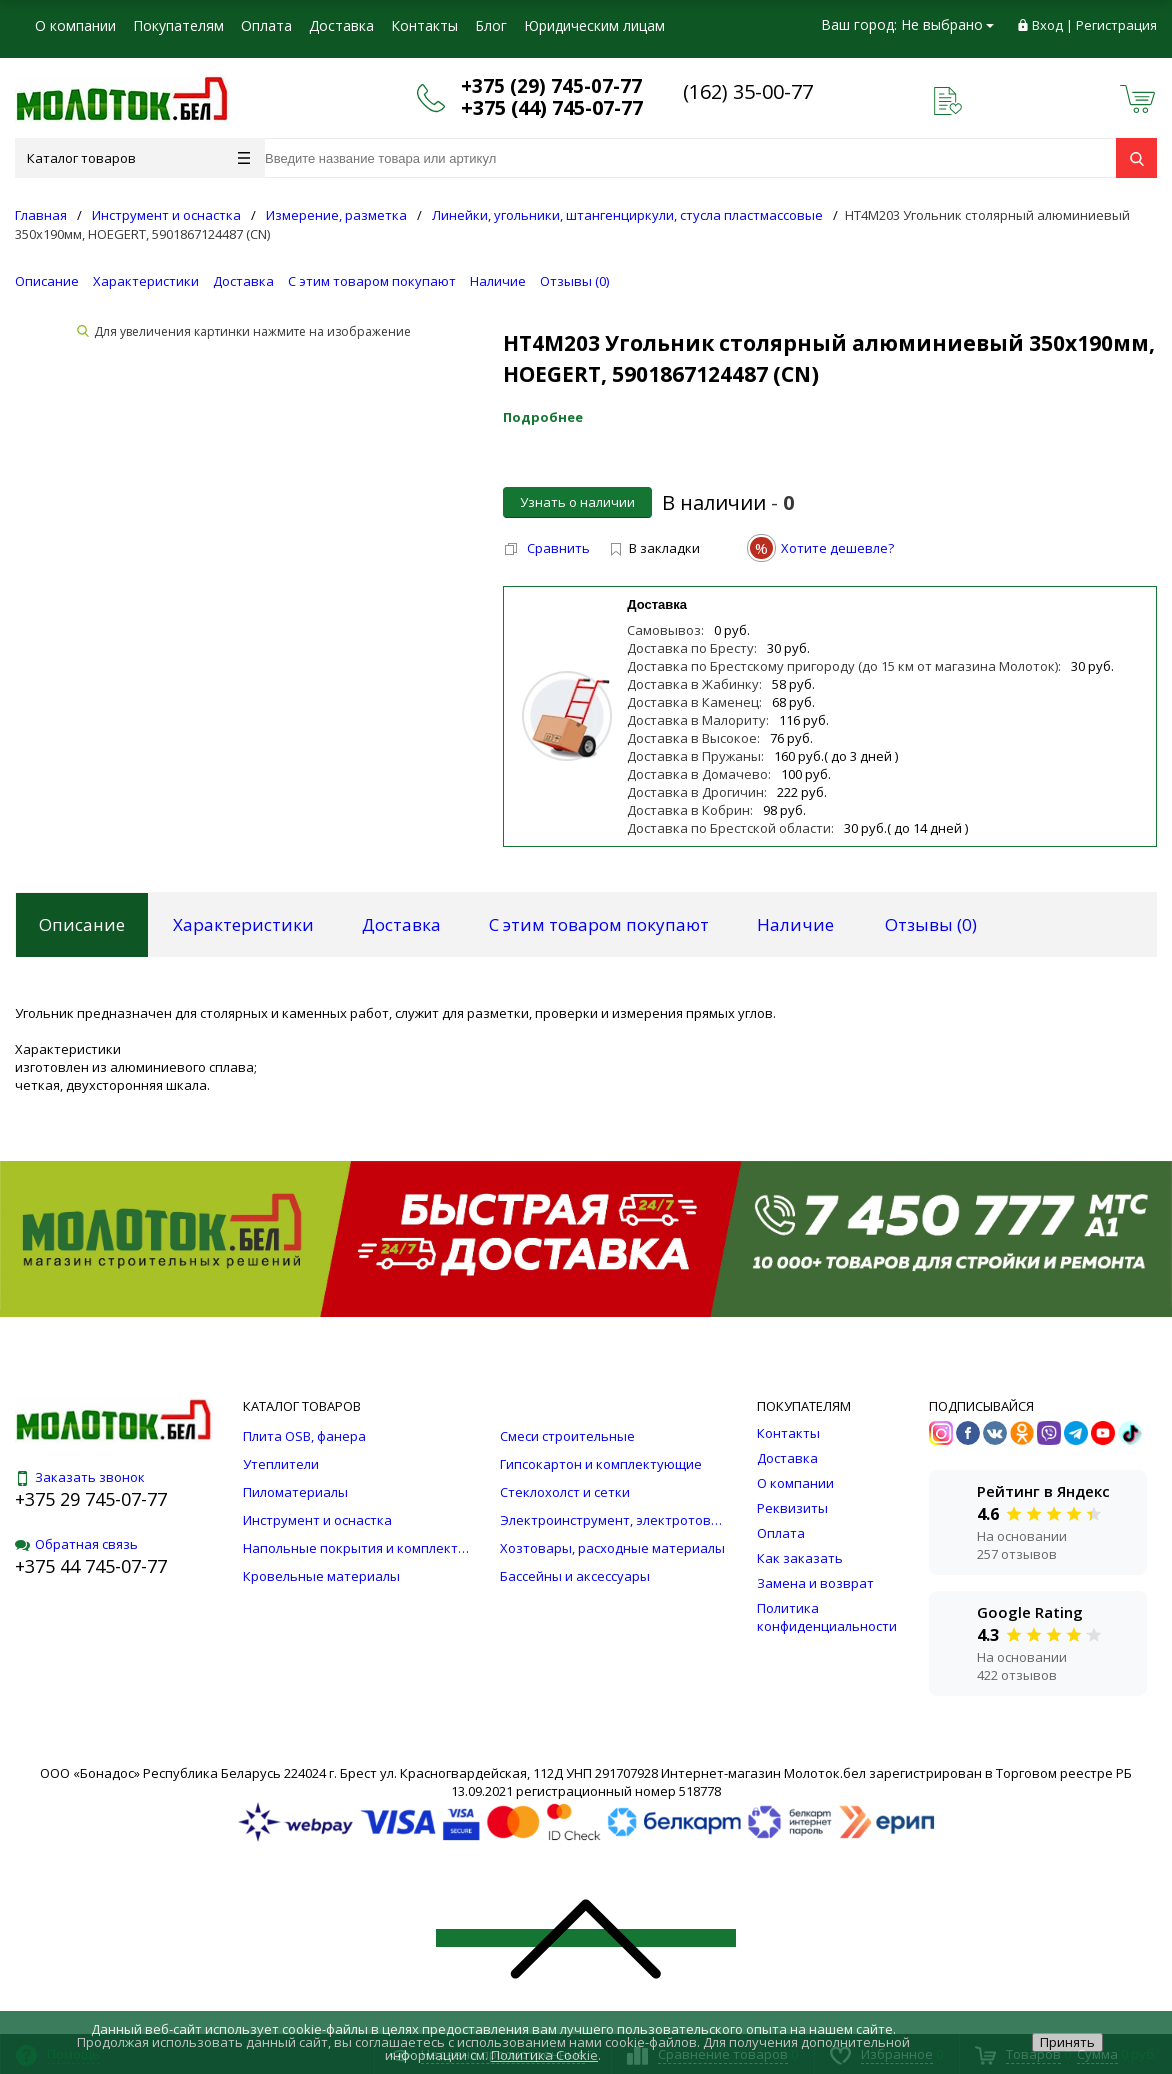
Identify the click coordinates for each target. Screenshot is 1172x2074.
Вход (1047, 25)
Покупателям (178, 25)
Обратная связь (76, 1544)
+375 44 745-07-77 (91, 1566)
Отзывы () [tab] (931, 924)
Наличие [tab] (795, 924)
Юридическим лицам (594, 25)
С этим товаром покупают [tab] (599, 924)
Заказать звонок (80, 1477)
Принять (1067, 2042)
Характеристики (146, 281)
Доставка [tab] (401, 924)
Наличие (498, 281)
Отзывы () (574, 281)
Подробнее (543, 417)
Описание (47, 281)
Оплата (266, 25)
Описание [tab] (82, 924)
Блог (491, 25)
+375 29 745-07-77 (91, 1499)
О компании (75, 25)
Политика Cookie (544, 2055)
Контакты (424, 25)
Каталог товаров (138, 158)
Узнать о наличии (577, 502)
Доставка (341, 25)
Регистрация (1116, 25)
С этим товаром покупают (372, 281)
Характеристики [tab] (243, 924)
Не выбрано (947, 24)
